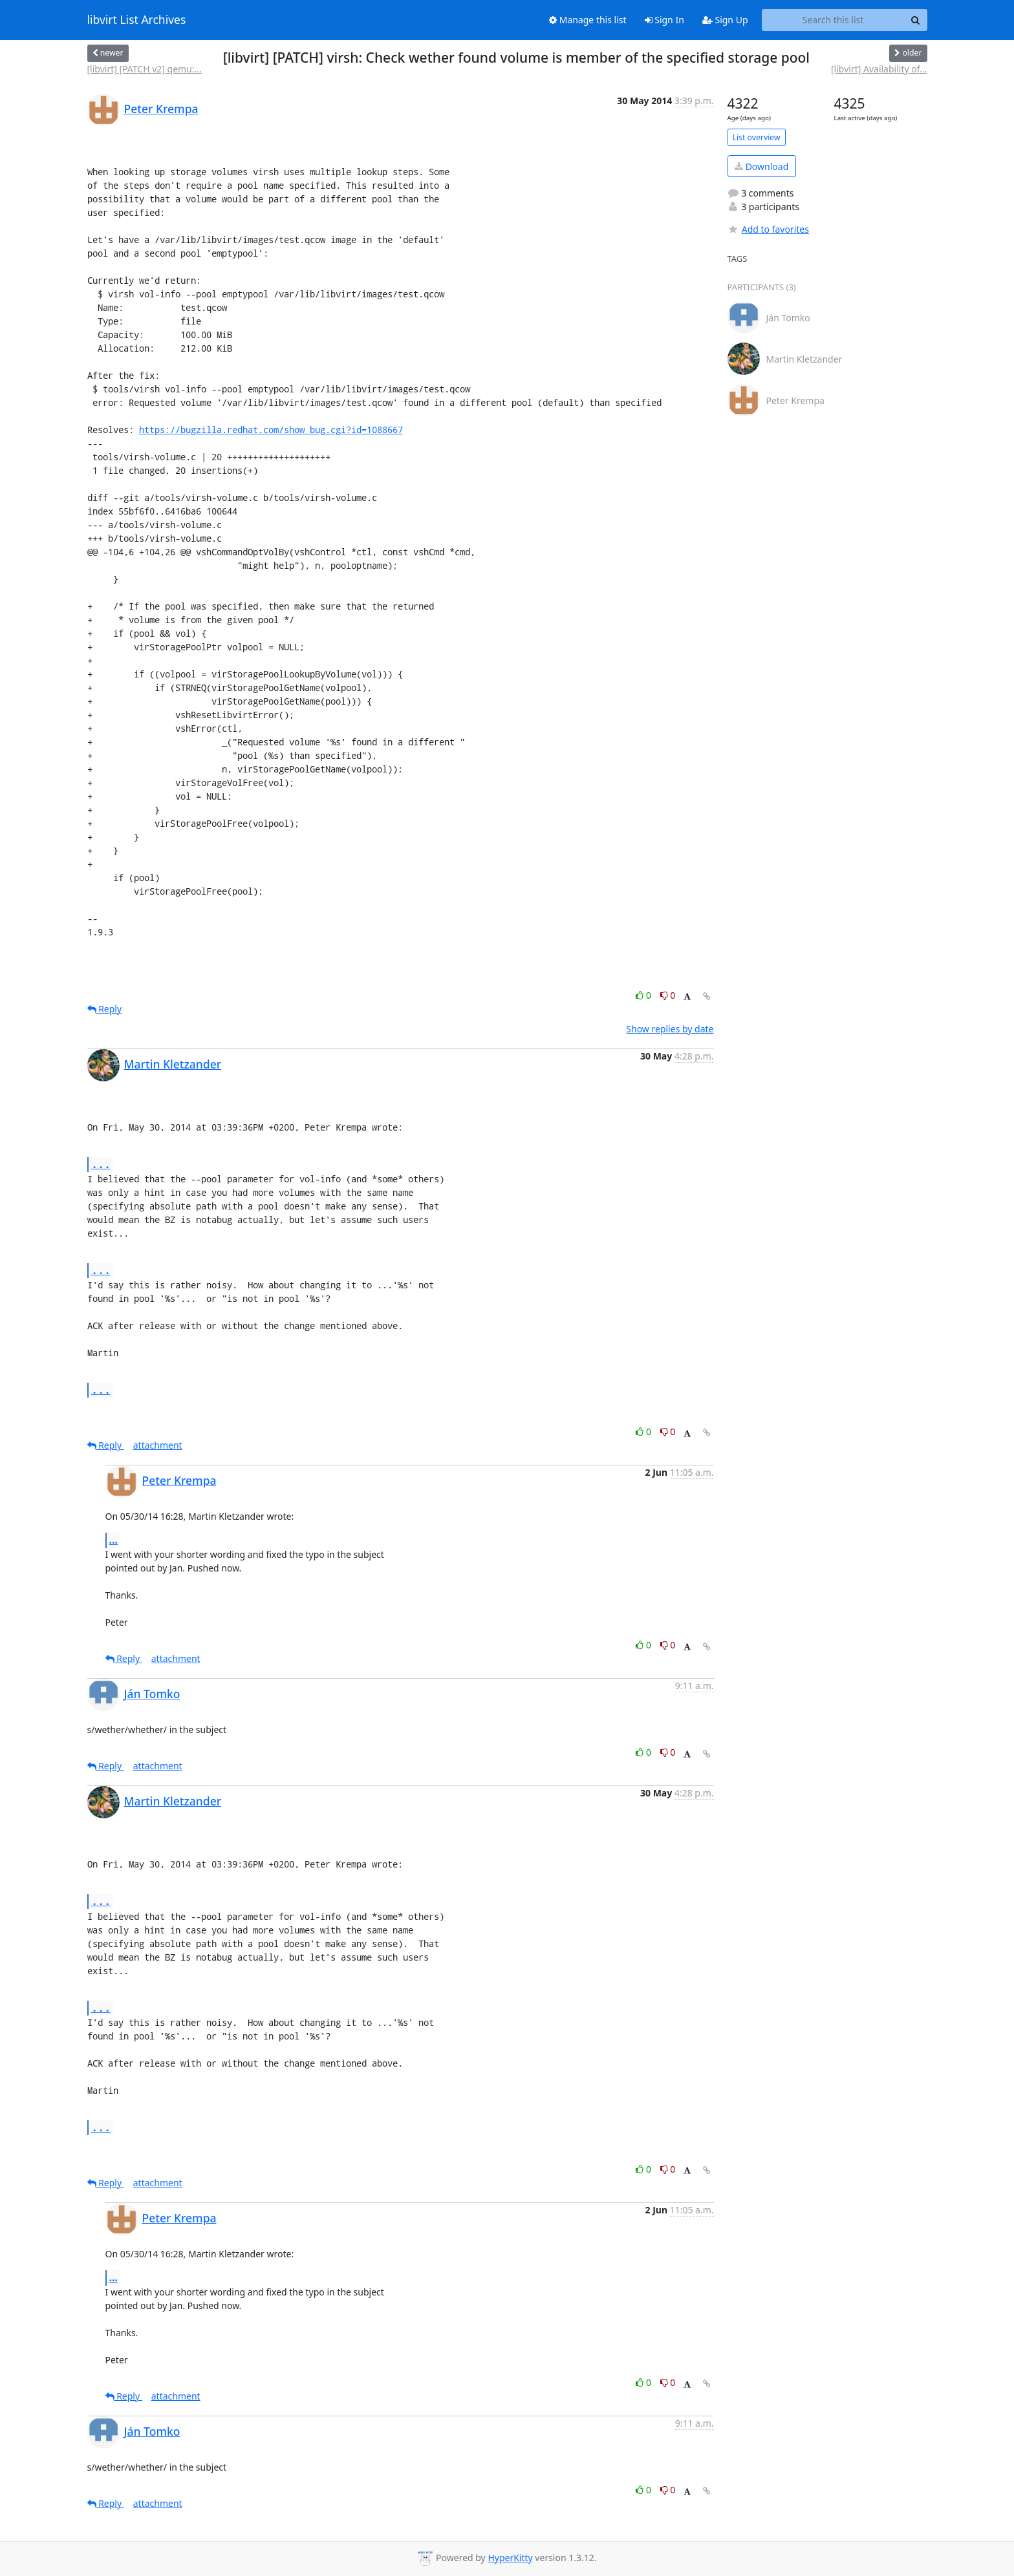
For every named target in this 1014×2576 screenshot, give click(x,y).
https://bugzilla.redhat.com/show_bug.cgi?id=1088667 (271, 429)
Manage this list (588, 20)
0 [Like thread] (644, 995)
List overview (757, 137)
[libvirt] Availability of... (879, 69)
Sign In (664, 20)
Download (761, 166)
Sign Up (725, 20)
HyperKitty (510, 2557)
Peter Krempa (161, 108)
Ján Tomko (152, 1693)
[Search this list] (833, 20)
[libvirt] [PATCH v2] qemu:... (144, 69)
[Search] (915, 20)
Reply (104, 1009)
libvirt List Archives (136, 20)
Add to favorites (768, 229)
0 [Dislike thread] (668, 995)
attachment (157, 1445)
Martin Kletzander (173, 1064)
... (101, 1164)
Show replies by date (669, 1029)
